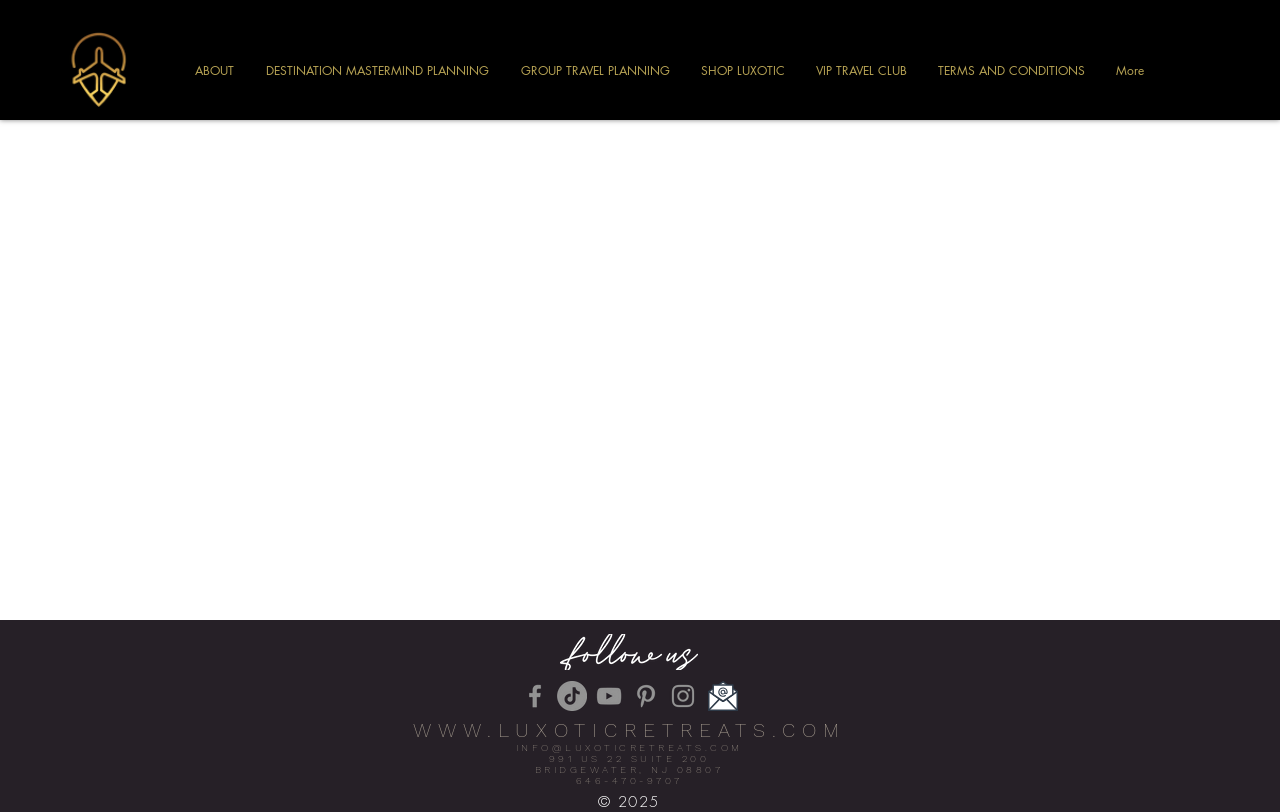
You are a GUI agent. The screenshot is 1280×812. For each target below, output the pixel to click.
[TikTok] (572, 696)
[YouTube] (609, 696)
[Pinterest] (646, 696)
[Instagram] (683, 696)
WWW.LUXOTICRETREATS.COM (629, 730)
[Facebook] (535, 696)
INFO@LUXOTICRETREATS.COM (629, 747)
